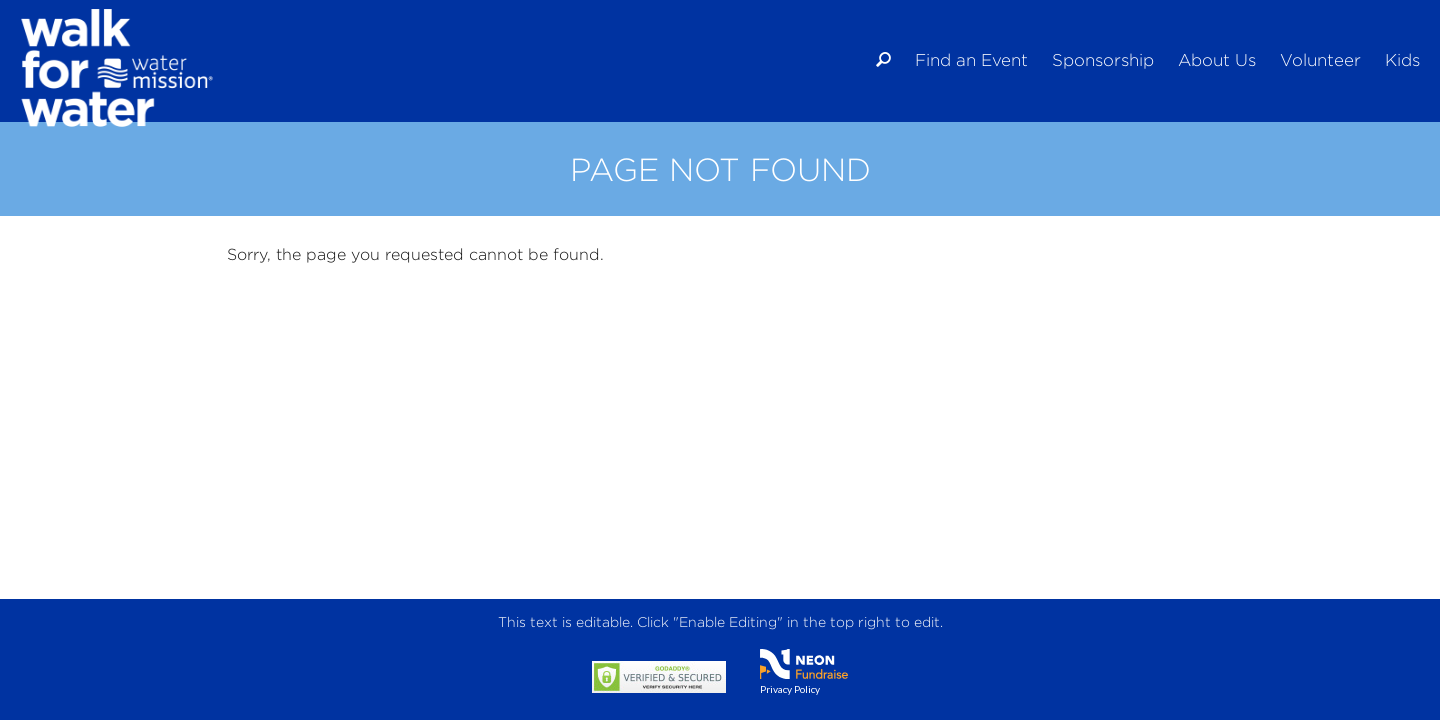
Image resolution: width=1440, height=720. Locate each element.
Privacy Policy (790, 689)
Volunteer (1320, 60)
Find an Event (971, 60)
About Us (1217, 60)
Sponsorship (1103, 60)
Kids (1402, 60)
